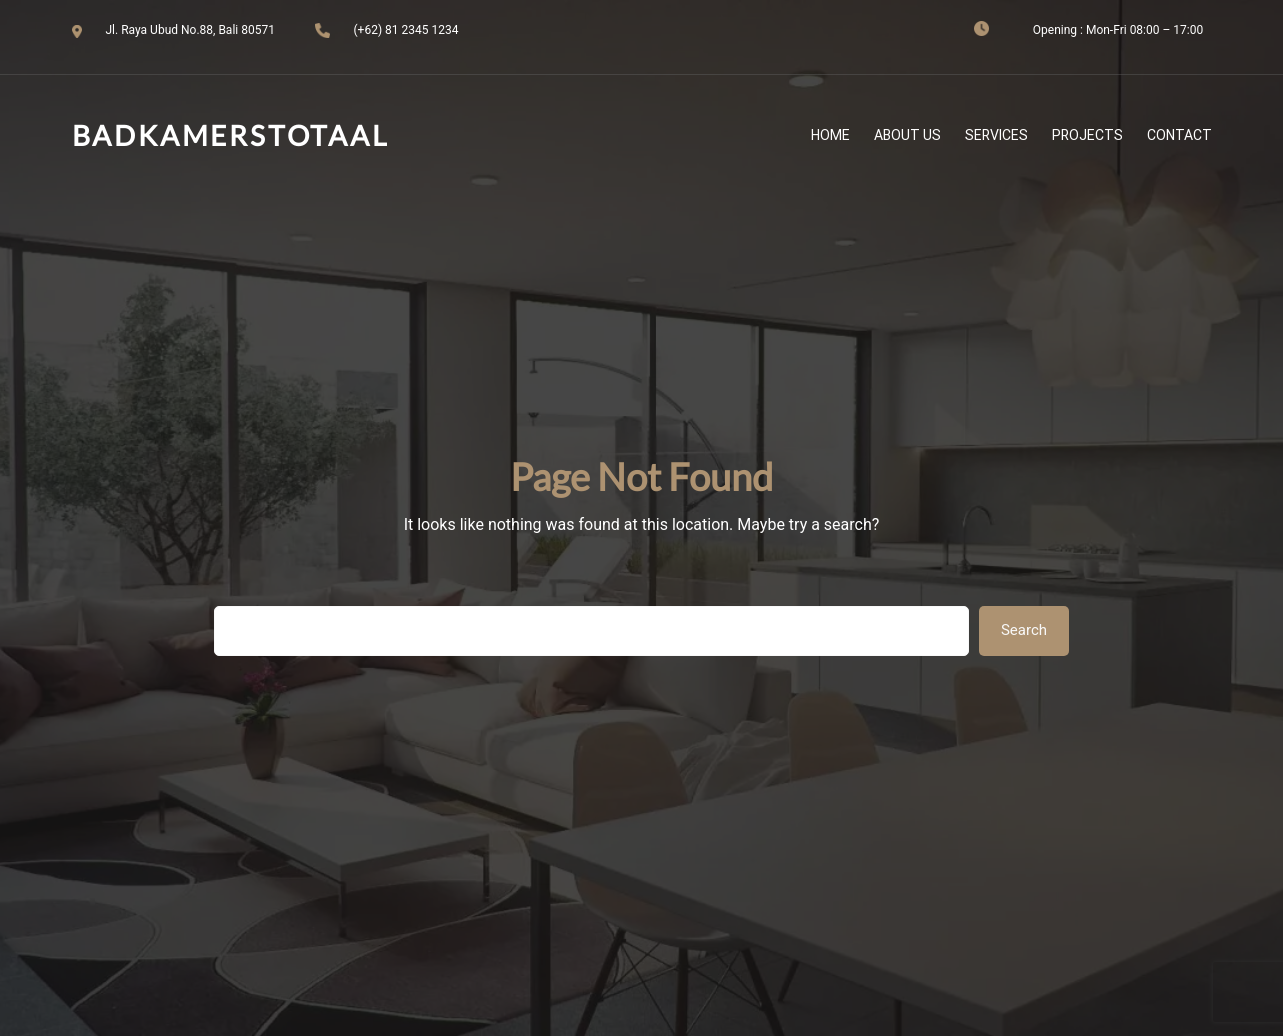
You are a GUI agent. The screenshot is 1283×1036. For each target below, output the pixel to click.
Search (1024, 630)
